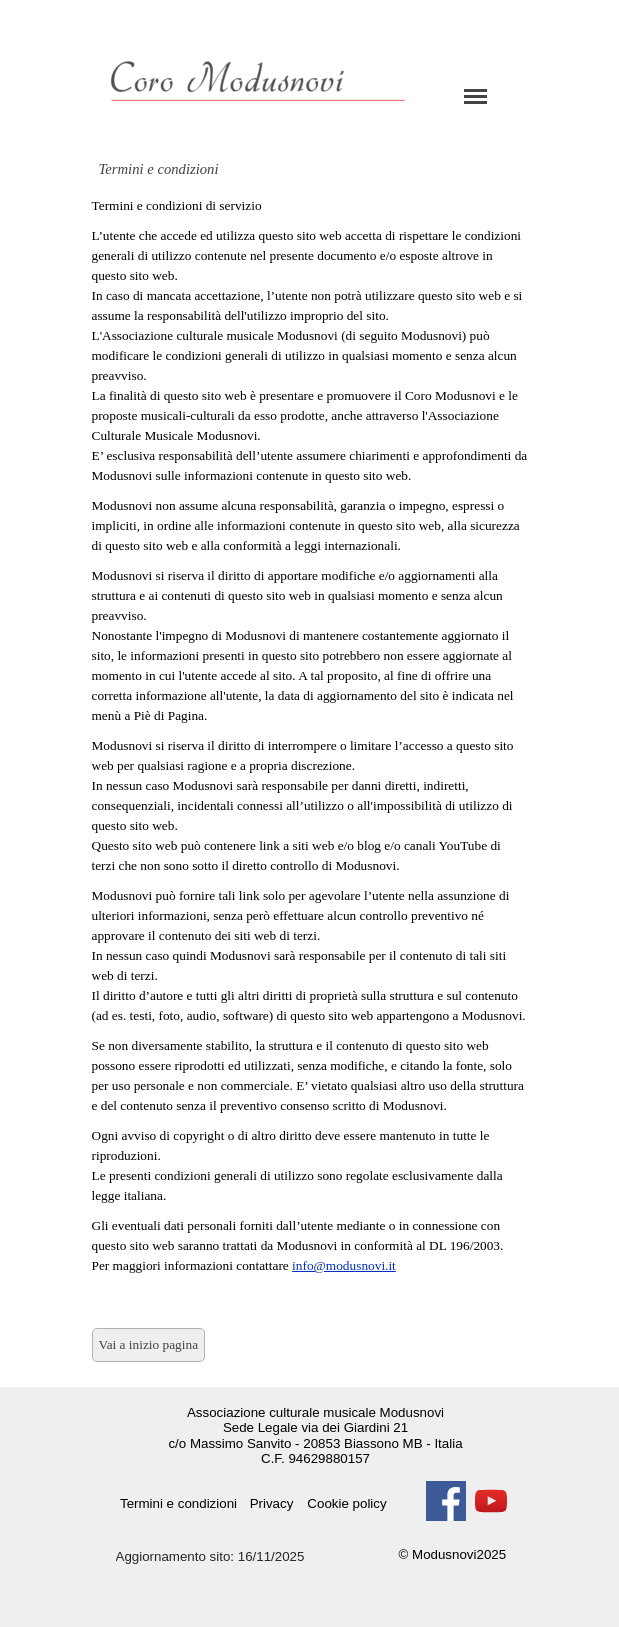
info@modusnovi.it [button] (344, 1265)
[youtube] (491, 1501)
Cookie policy (346, 1503)
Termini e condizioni (178, 1503)
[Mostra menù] (476, 96)
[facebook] (446, 1501)
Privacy (272, 1503)
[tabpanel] (310, 746)
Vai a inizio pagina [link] (149, 1344)
